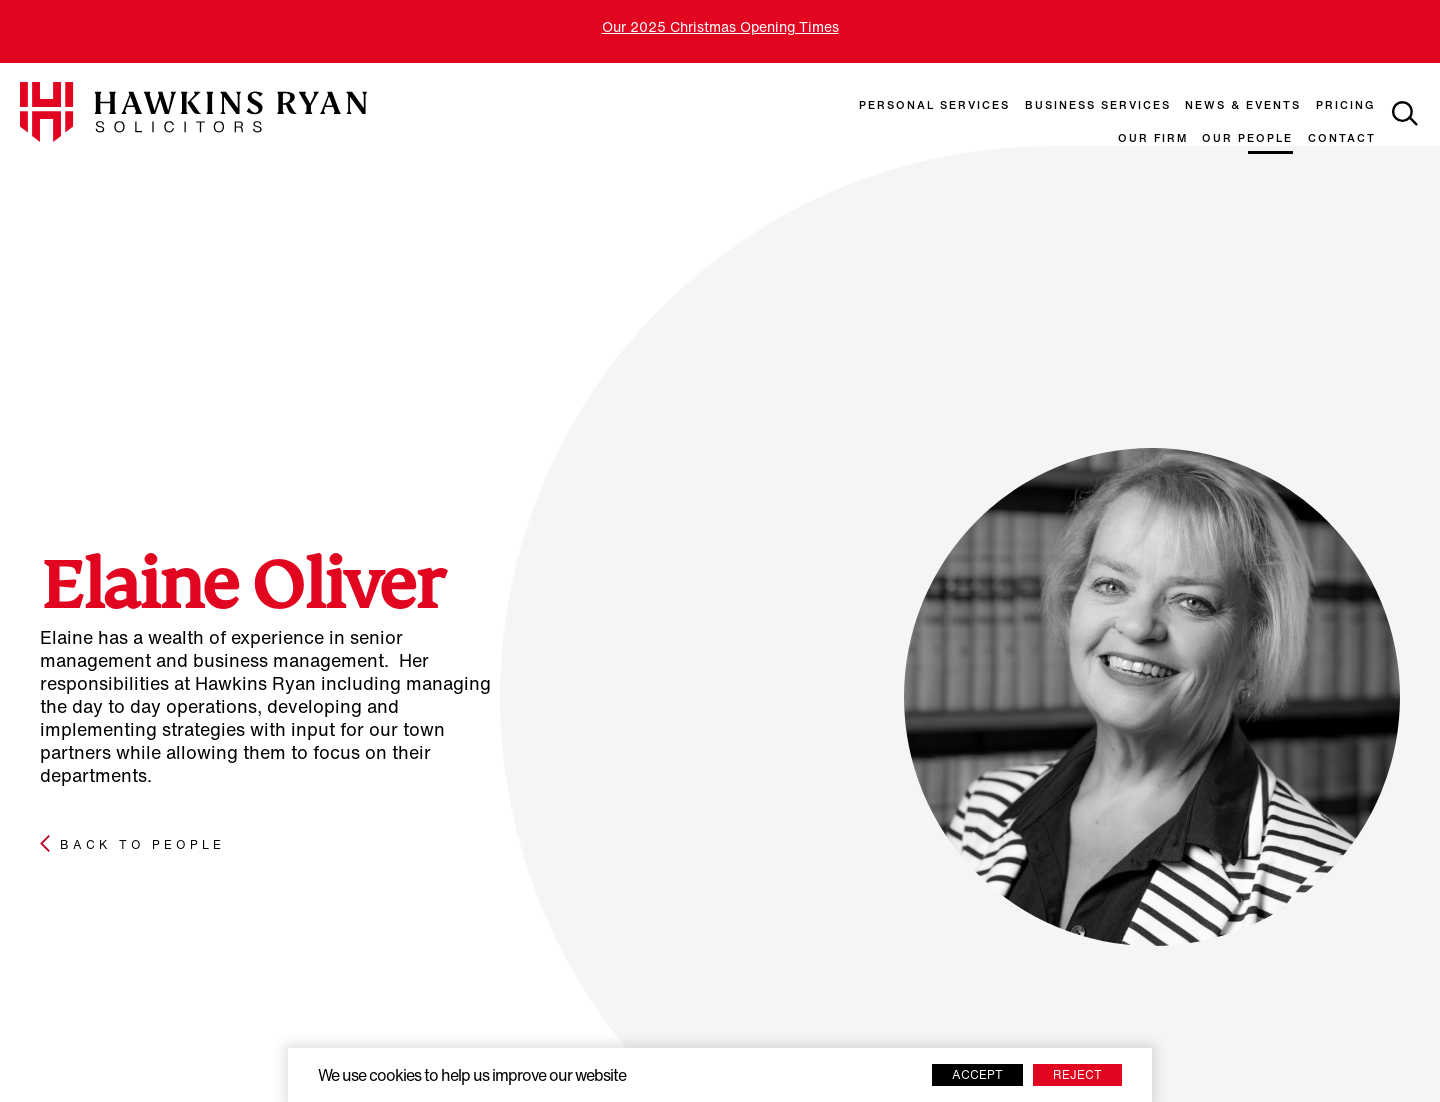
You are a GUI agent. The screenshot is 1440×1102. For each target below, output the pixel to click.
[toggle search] (1405, 113)
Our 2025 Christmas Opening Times (720, 28)
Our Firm (1153, 139)
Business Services (1098, 106)
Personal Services (934, 106)
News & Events (1243, 106)
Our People (1247, 139)
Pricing (1346, 106)
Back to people (142, 846)
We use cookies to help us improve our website (472, 1077)
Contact (1342, 139)
